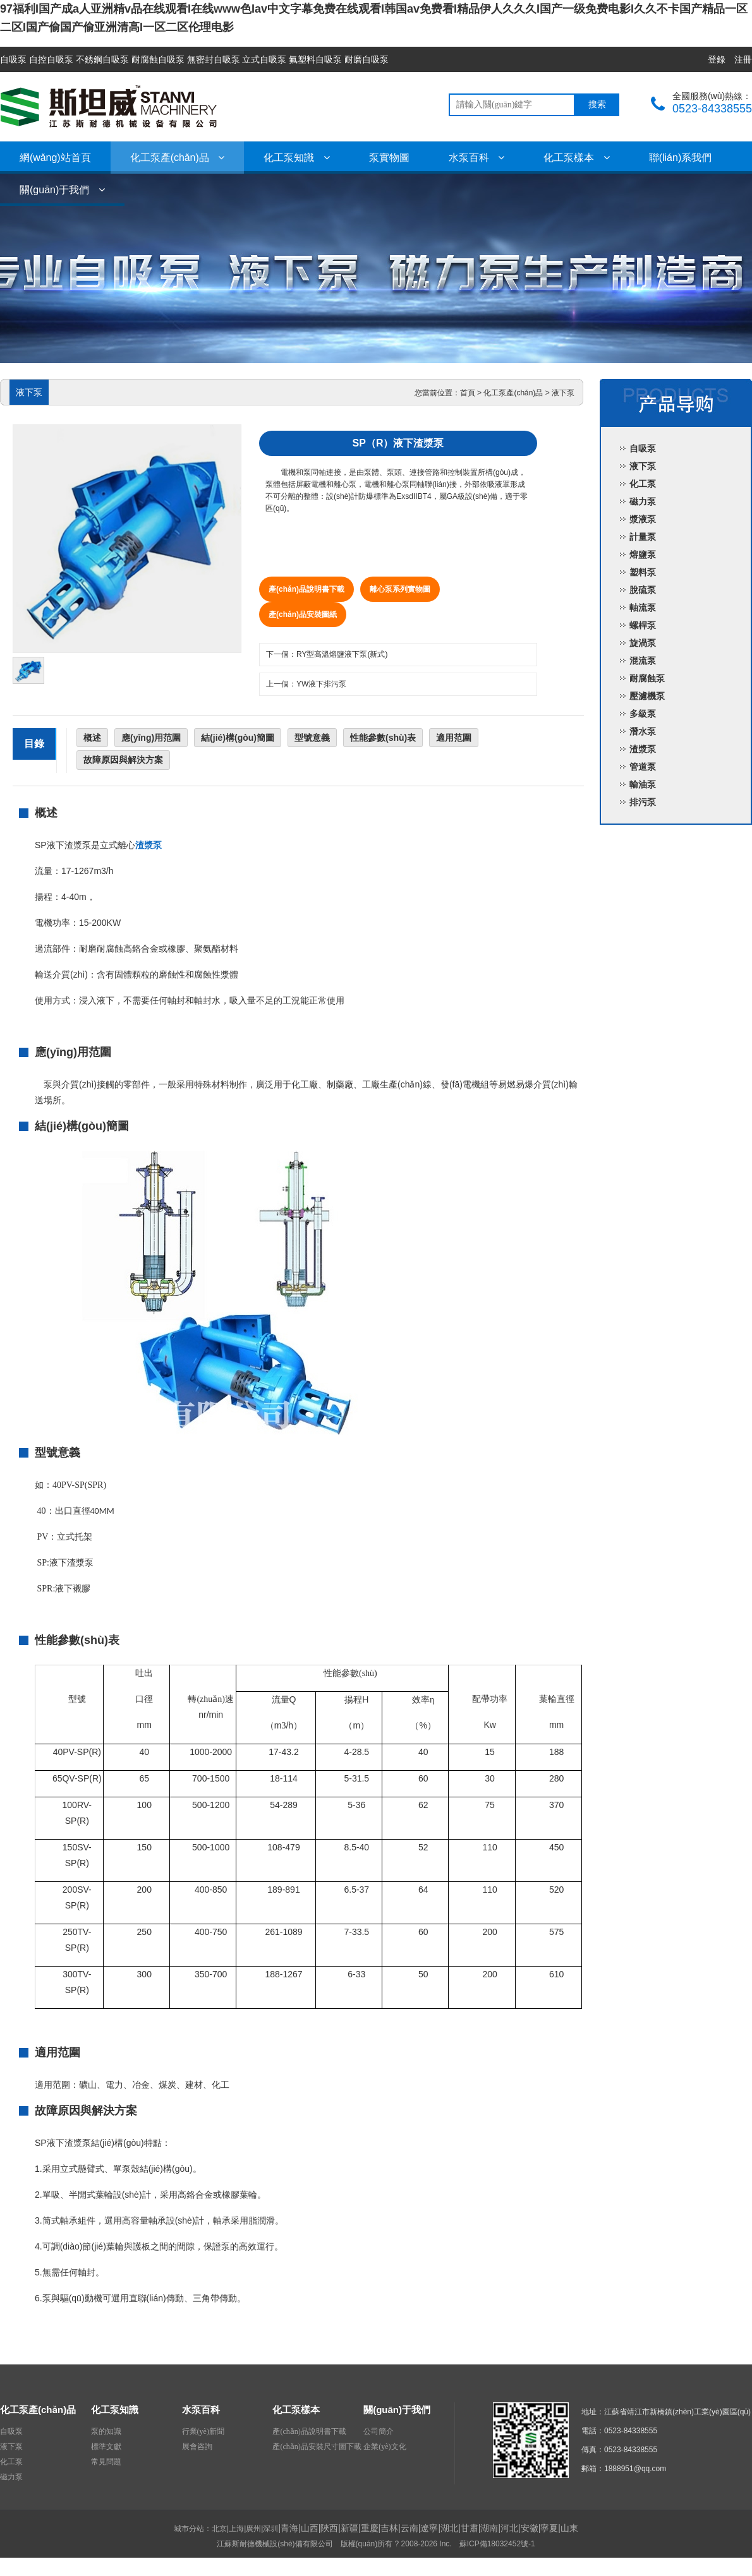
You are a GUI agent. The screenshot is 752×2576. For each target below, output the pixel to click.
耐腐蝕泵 (647, 678)
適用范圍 (453, 738)
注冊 (743, 59)
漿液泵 (642, 519)
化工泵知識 (296, 157)
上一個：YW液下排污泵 (306, 684)
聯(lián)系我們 (680, 157)
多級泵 (642, 714)
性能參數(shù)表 (383, 738)
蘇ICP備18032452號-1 (497, 2543)
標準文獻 (106, 2446)
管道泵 (642, 767)
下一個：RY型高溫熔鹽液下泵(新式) (326, 654)
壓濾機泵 (647, 696)
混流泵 (642, 661)
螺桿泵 (642, 625)
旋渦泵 (642, 643)
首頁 (467, 392)
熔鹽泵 (642, 554)
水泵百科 (476, 157)
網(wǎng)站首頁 (55, 157)
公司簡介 (378, 2431)
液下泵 (563, 392)
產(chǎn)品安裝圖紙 (303, 614)
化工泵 (642, 484)
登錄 (716, 59)
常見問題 (106, 2461)
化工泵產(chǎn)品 (177, 157)
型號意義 (312, 738)
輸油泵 (642, 784)
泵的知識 (106, 2431)
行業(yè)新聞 (203, 2431)
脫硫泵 (642, 590)
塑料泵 (642, 572)
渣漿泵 (642, 749)
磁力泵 (642, 501)
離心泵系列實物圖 (400, 589)
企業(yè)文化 (384, 2446)
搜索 (597, 104)
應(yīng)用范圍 (151, 738)
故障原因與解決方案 (123, 760)
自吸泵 (642, 448)
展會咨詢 (197, 2446)
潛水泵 (642, 731)
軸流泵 (642, 607)
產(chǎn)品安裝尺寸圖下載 (316, 2446)
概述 (92, 738)
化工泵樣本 (576, 157)
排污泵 (642, 802)
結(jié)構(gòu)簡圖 (237, 738)
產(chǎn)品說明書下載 (306, 589)
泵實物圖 (389, 157)
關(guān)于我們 (62, 190)
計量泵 (642, 537)
